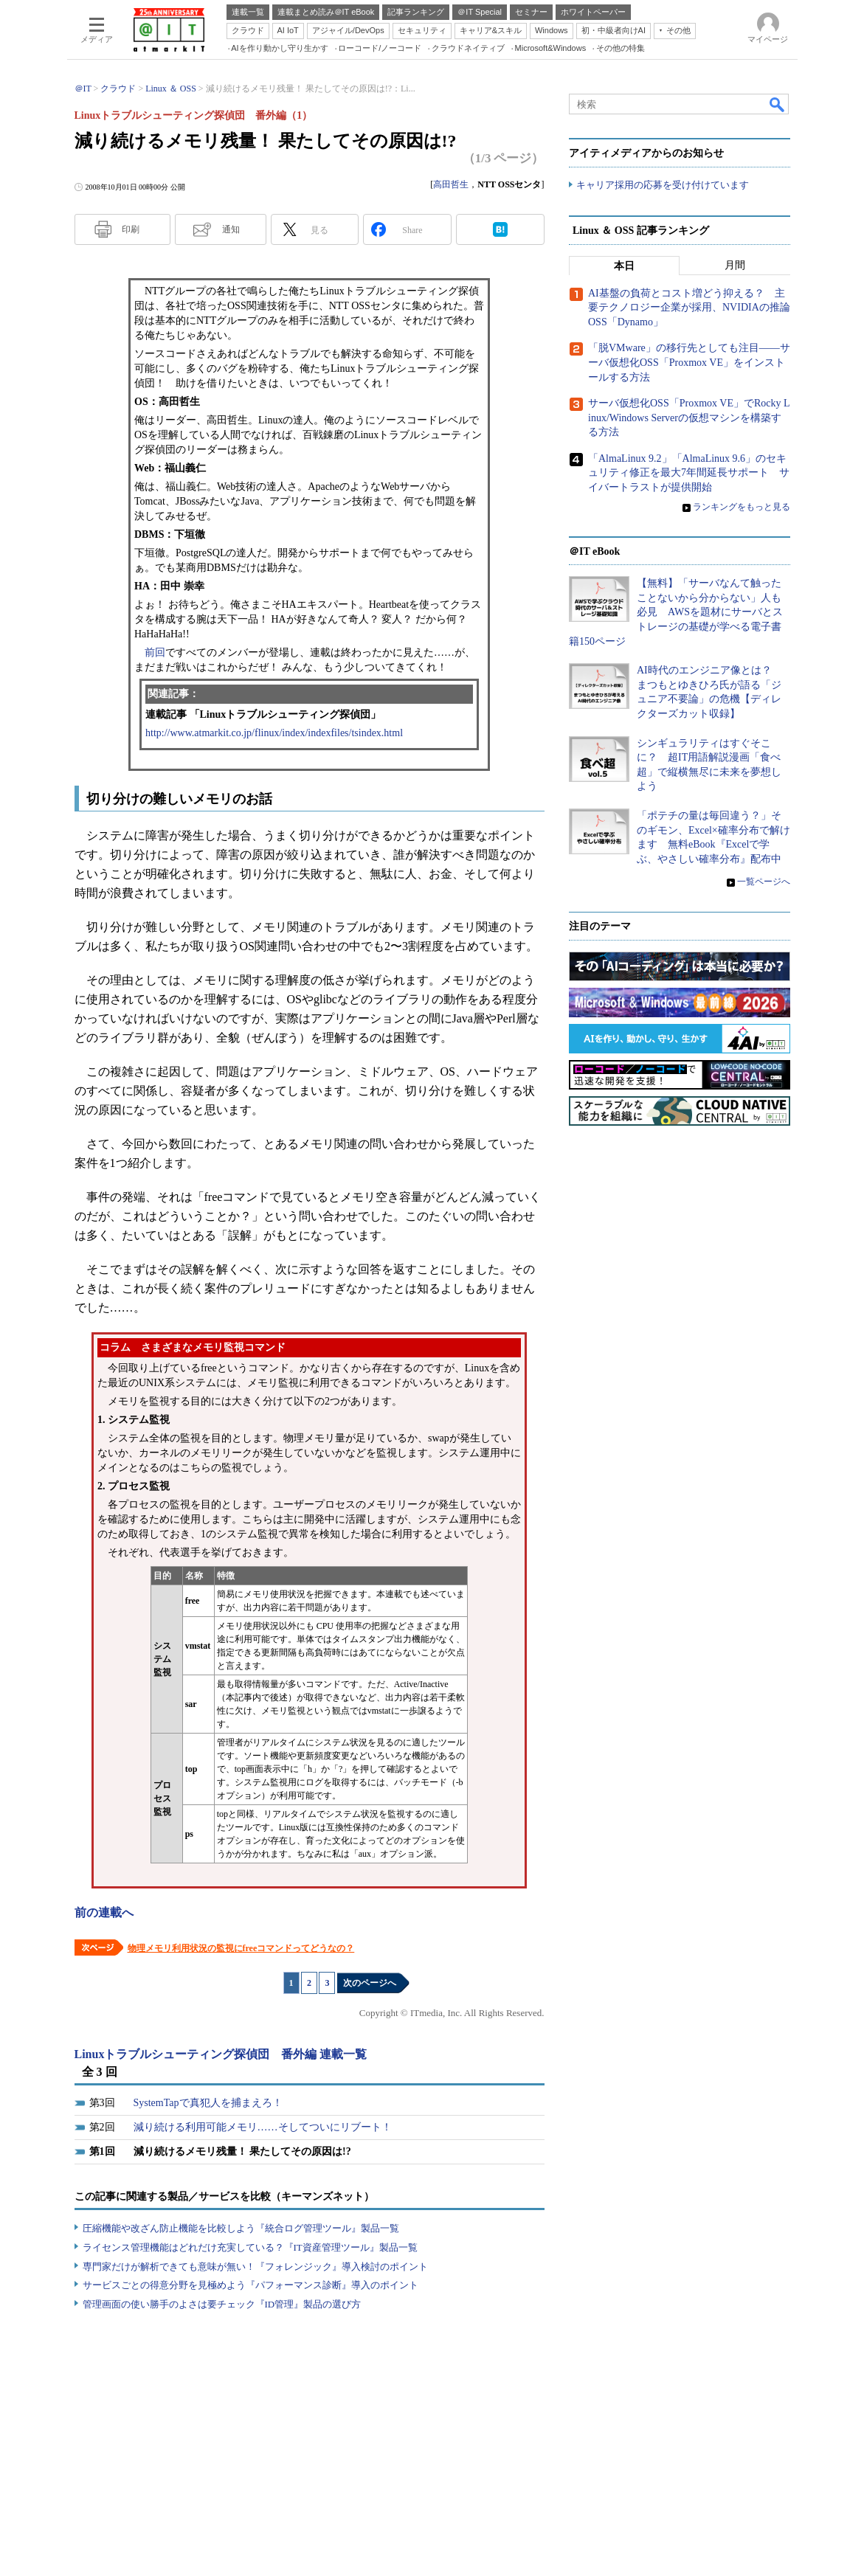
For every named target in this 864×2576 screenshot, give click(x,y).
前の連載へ (104, 1912)
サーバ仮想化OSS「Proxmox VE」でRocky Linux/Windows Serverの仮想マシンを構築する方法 (689, 417)
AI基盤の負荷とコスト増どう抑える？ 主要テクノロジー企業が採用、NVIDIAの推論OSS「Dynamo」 (689, 308)
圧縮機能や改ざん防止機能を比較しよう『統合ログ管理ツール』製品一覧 (241, 2228)
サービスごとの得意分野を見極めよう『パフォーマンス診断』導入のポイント (250, 2285)
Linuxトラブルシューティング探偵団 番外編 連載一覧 (221, 2054)
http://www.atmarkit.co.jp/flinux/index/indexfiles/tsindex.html (274, 732)
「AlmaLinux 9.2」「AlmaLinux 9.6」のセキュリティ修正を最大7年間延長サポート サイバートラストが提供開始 (688, 473)
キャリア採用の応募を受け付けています (662, 184)
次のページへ (369, 1983)
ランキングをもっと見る (741, 507)
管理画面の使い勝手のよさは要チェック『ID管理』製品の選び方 (222, 2304)
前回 (155, 652)
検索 (778, 104)
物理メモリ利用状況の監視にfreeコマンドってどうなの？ (241, 1948)
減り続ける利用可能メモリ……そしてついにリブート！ (263, 2127)
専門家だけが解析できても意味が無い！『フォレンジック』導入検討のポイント (255, 2266)
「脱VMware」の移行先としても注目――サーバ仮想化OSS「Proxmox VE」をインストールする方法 (689, 363)
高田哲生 (451, 184)
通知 (231, 229)
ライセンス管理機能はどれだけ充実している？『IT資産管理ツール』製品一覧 (250, 2247)
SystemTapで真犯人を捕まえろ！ (208, 2102)
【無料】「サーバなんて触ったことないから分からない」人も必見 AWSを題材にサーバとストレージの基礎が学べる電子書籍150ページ (676, 612)
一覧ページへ (763, 882)
